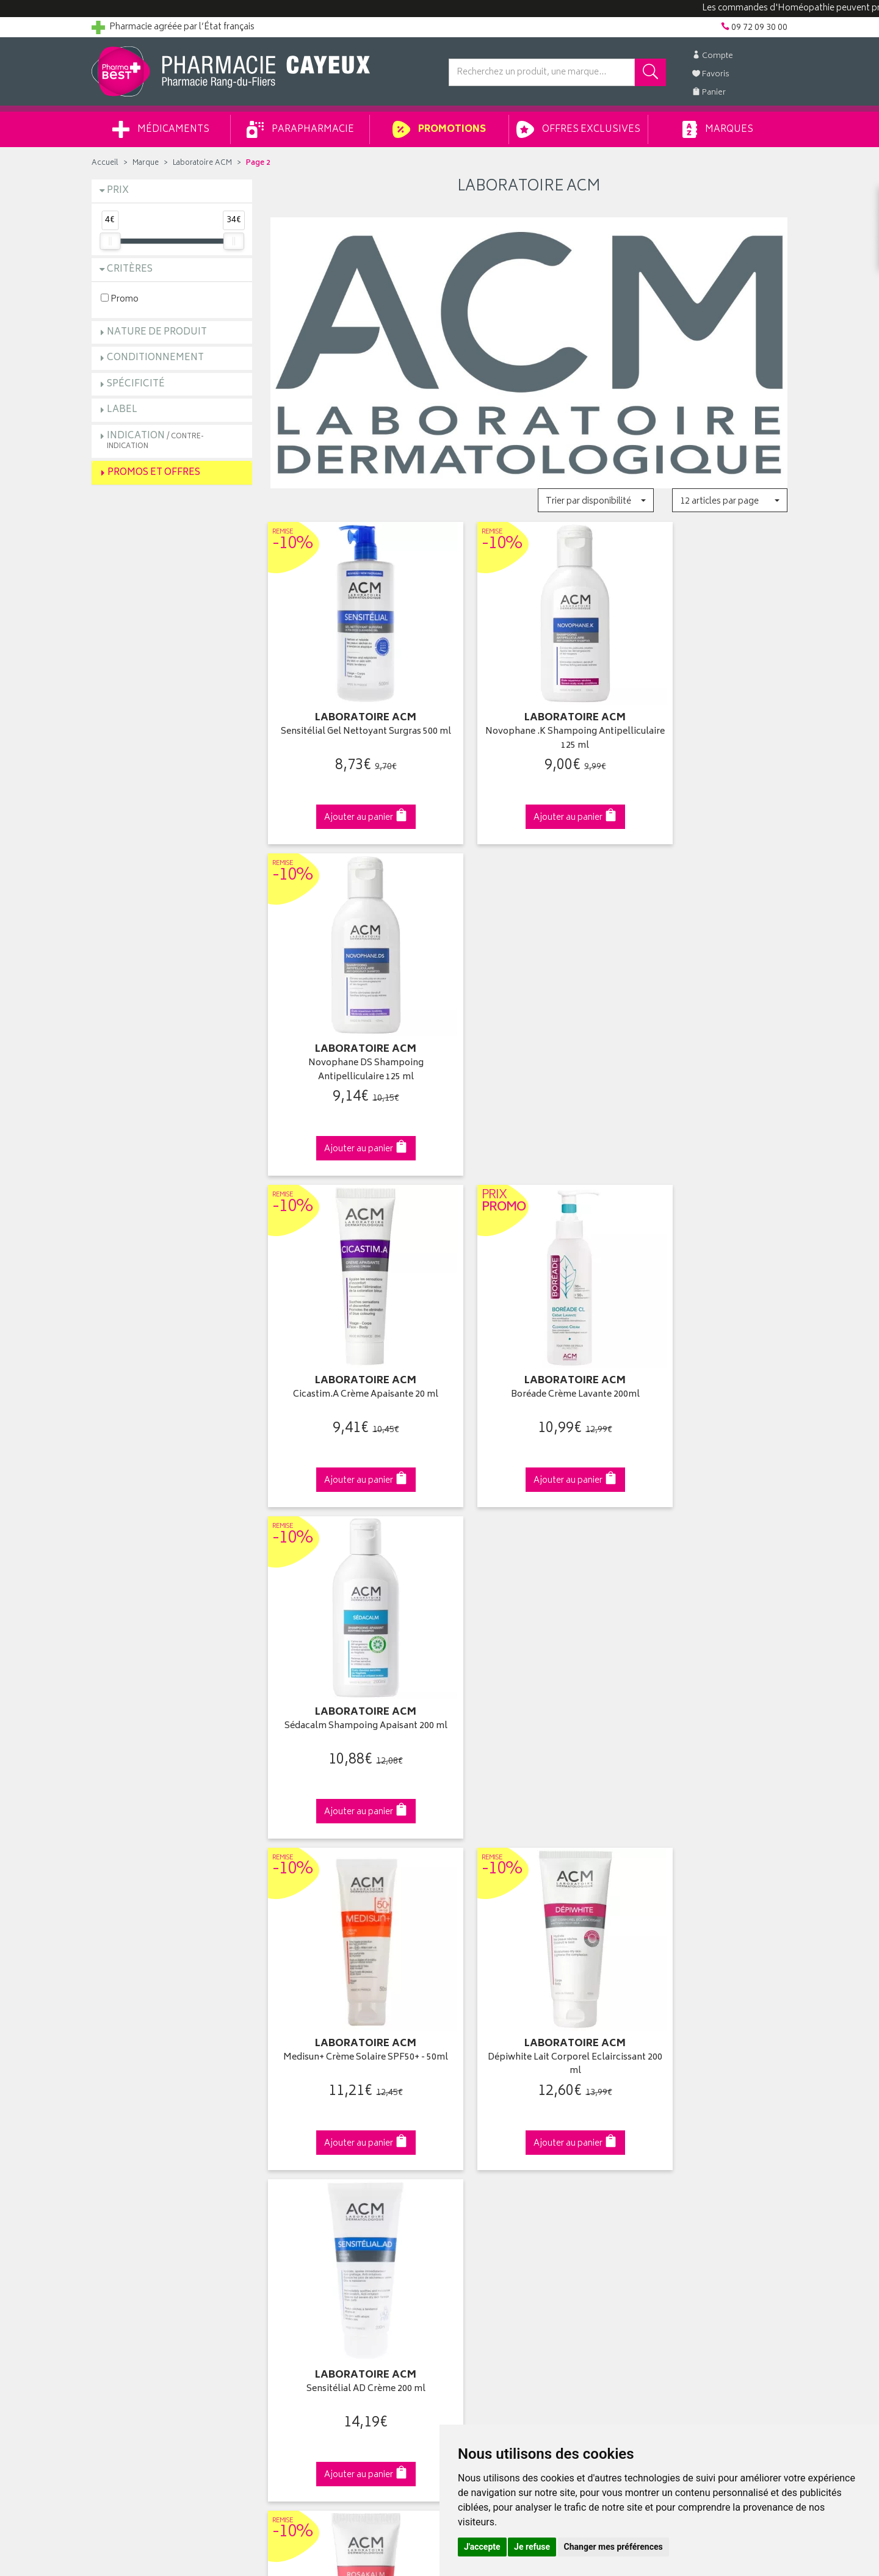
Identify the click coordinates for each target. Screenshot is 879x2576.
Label (122, 410)
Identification (473, 2090)
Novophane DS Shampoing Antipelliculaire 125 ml (707, 717)
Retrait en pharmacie (667, 2090)
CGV (279, 2204)
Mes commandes (482, 2119)
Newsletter (291, 2161)
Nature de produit (157, 332)
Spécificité (136, 384)
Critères (130, 269)
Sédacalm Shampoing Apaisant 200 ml (707, 1027)
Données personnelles (314, 2232)
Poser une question (129, 2119)
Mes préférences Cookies (319, 2260)
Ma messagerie (478, 2161)
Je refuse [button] (532, 2547)
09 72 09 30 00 (708, 1878)
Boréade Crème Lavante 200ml (529, 1020)
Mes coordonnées (484, 2105)
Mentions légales (303, 2218)
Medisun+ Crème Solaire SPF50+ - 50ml (350, 1336)
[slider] (109, 241)
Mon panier (470, 2133)
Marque (145, 163)
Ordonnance (294, 2175)
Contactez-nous (123, 2133)
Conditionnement (155, 358)
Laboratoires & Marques (315, 2105)
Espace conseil (299, 2147)
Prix (118, 191)
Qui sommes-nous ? (132, 2090)
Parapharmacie (300, 129)
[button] (595, 500)
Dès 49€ (350, 1884)
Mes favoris (470, 2147)
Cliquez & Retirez (172, 1878)
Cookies (286, 2246)
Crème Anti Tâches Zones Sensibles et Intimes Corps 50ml (707, 1646)
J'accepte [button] (482, 2547)
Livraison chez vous (665, 2105)
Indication (155, 440)
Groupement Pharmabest (140, 2105)
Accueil (105, 163)
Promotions (439, 129)
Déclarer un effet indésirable (324, 2189)
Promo (120, 299)
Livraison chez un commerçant (687, 2119)
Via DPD (529, 1878)
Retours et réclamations (138, 2147)
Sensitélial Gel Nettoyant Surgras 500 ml (350, 717)
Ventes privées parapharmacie (328, 2133)
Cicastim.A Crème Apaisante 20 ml (350, 1020)
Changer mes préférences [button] (613, 2547)
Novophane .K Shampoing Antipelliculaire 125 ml (529, 717)
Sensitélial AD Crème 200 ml (707, 1330)
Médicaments (160, 129)
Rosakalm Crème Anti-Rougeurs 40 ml (350, 1646)
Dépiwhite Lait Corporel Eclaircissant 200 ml (529, 1336)
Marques (717, 129)
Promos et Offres (153, 473)
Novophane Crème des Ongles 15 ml (528, 1646)
